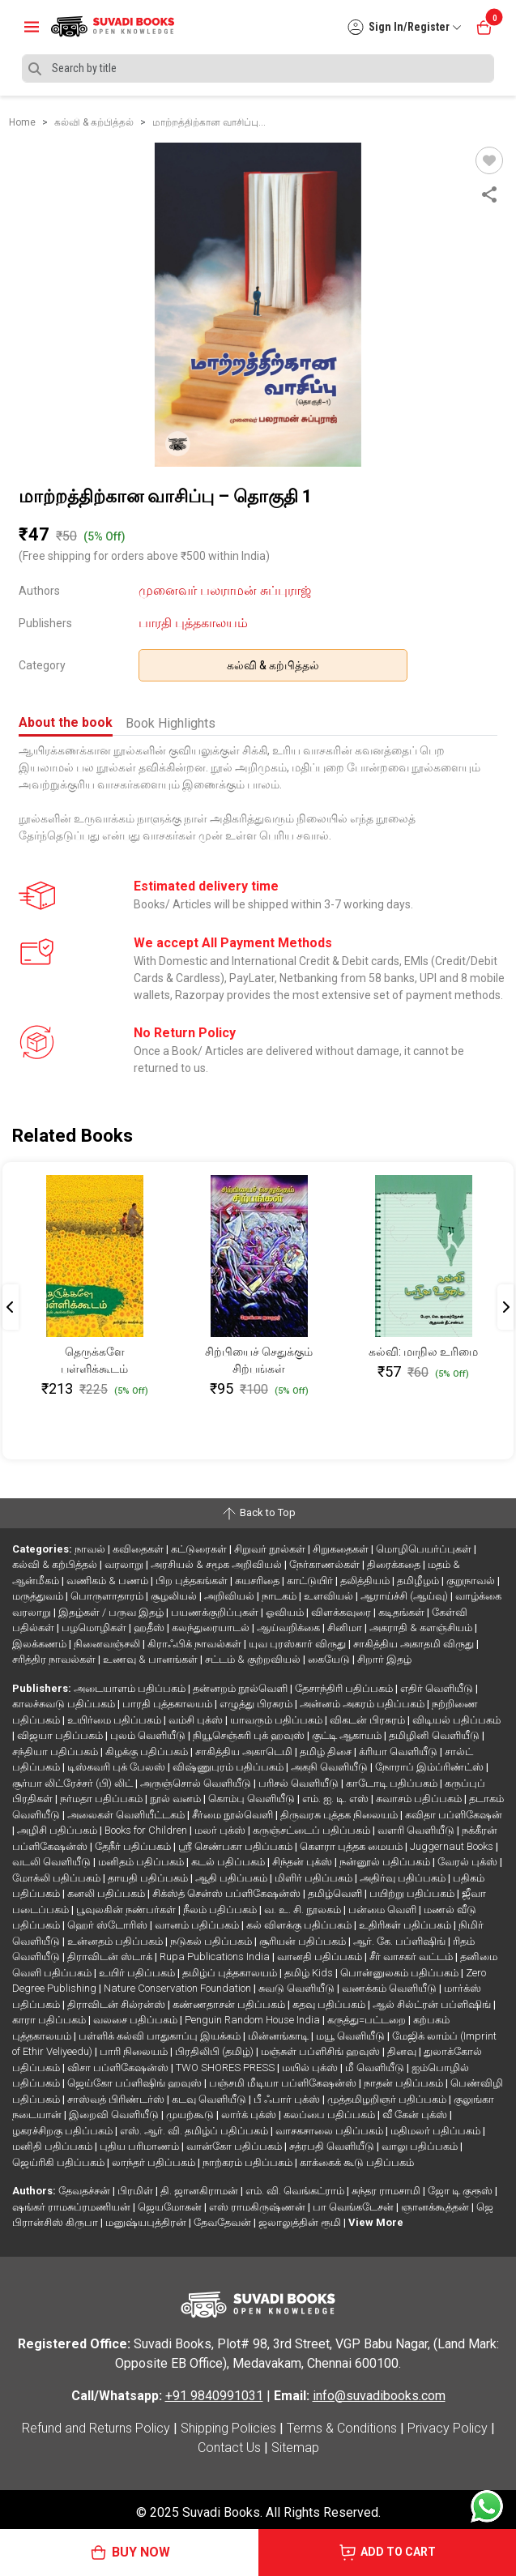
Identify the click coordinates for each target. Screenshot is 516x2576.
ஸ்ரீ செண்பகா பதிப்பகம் (236, 1846)
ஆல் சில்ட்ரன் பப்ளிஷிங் (433, 2004)
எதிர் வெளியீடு (437, 1688)
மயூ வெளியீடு (351, 2036)
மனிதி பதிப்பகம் (53, 2146)
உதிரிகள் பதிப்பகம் (406, 1925)
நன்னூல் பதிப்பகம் (386, 1862)
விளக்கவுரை (342, 1612)
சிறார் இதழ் (384, 1659)
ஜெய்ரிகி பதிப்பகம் (59, 2162)
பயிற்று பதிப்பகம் (413, 1893)
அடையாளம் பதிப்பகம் (131, 1688)
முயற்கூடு (191, 2114)
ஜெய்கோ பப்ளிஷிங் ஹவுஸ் (135, 2083)
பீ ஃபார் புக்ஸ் (288, 2099)
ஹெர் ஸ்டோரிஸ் (108, 1925)
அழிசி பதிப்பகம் (58, 1830)
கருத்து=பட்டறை (367, 2020)
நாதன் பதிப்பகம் (405, 2083)
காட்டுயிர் (311, 1580)
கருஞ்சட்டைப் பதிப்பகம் (313, 1830)
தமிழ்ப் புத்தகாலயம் (230, 1973)
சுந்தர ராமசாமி (387, 2191)
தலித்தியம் (366, 1580)
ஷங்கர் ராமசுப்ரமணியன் (72, 2207)
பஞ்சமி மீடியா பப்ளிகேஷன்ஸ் (284, 2083)
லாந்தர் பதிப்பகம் (155, 2162)
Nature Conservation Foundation (179, 1988)
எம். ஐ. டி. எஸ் (336, 1798)
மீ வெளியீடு (376, 2067)
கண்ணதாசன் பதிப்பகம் (230, 2004)
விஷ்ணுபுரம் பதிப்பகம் (229, 1767)
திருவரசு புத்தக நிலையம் (340, 1815)
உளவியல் (330, 1596)
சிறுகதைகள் (342, 1549)
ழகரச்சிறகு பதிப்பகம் (63, 2131)
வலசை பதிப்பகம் (136, 2020)
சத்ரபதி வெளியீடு (333, 2146)
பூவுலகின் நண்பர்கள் (127, 1909)
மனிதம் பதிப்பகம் (142, 1862)
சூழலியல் (175, 1596)
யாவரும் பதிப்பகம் (277, 1720)
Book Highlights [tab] (170, 723)
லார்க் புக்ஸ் (250, 2114)
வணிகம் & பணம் (108, 1580)
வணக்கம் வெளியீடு (390, 1988)
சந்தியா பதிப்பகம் (56, 1751)
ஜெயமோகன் (171, 2207)
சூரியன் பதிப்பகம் (303, 1941)
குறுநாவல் (471, 1580)
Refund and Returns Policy (96, 2428)
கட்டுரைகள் (200, 1549)
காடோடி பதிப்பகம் (393, 1783)
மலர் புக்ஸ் (221, 1830)
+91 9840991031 (214, 2395)
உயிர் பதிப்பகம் (138, 1973)
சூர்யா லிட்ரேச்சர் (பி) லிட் (73, 1783)
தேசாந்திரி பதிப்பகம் (345, 1688)
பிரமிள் (136, 2191)
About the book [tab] (66, 722)
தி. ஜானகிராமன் (200, 2191)
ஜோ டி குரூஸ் (461, 2191)
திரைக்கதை (395, 1564)
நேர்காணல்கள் (325, 1564)
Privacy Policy (447, 2428)
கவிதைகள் (139, 1549)
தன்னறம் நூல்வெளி (241, 1688)
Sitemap (295, 2447)
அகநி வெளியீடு (330, 1767)
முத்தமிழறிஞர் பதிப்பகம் (388, 2099)
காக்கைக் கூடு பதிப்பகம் (357, 2162)
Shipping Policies (228, 2428)
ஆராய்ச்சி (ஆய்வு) (405, 1596)
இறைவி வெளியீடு (115, 2114)
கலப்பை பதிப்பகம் (330, 2114)
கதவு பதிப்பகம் (330, 2004)
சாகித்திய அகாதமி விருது (414, 1644)
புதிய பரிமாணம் (140, 2146)
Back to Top (258, 1514)
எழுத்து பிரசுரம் (257, 1704)
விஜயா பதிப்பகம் (61, 1735)
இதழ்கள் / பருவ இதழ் (112, 1612)
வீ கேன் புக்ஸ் (416, 2114)
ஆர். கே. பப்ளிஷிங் (400, 1941)
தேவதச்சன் (85, 2191)
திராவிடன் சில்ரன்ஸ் (117, 2004)
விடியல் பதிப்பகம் (456, 1720)
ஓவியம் (286, 1612)
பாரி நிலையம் (135, 2051)
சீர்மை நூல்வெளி (233, 1815)
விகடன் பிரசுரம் (368, 1720)
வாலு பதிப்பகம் (421, 2146)
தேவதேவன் (224, 2222)
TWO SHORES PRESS (226, 2067)
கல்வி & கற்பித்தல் (273, 665)
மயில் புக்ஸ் (311, 2067)
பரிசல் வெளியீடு (299, 1783)
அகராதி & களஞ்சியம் (422, 1627)
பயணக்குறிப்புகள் (216, 1612)
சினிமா (346, 1627)
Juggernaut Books (453, 1846)
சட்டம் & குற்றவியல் (254, 1659)
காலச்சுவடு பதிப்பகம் (64, 1704)
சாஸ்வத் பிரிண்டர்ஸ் (117, 2099)
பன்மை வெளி (383, 1909)
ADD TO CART (387, 2552)
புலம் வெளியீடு (149, 1735)
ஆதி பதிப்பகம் (232, 1878)
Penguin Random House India (253, 2020)
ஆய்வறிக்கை (289, 1627)
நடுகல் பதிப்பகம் (212, 1941)
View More (375, 2222)
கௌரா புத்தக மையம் (352, 1846)
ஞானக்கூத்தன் (436, 2207)
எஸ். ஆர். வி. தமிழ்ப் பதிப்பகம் (195, 2131)
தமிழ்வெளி (336, 1893)
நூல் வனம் (176, 1798)
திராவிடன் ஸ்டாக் (111, 1956)
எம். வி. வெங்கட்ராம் (296, 2191)
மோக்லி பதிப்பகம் (57, 1878)
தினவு (403, 2051)
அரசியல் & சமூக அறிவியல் (217, 1564)
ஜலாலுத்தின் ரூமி (300, 2222)
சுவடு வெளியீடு (297, 1988)
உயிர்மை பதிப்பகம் (115, 1720)
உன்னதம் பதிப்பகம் (116, 1941)
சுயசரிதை (258, 1580)
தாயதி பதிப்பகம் (149, 1878)
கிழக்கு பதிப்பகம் (147, 1751)
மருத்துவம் (39, 1596)
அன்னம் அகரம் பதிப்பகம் (363, 1704)
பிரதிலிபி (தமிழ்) (215, 2051)
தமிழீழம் (419, 1580)
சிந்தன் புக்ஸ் (303, 1862)
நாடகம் (280, 1596)
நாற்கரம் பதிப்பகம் (249, 2162)
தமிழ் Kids (309, 1973)
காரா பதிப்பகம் (50, 2020)
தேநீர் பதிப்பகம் (134, 1846)
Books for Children (147, 1830)
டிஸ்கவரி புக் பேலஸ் (117, 1767)
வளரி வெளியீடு (417, 1830)
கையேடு (330, 1659)
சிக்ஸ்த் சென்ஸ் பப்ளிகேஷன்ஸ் (227, 1893)
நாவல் (91, 1549)
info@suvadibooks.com (379, 2395)
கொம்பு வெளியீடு (252, 1798)
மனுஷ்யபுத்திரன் (147, 2222)
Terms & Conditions (342, 2428)
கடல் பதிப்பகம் (229, 1862)
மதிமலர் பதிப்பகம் (436, 2131)
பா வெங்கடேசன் (354, 2207)
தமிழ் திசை (327, 1751)
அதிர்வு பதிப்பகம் (404, 1878)
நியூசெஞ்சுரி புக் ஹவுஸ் (250, 1735)
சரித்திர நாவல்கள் (55, 1659)
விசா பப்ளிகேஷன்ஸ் (119, 2067)
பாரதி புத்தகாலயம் (193, 622)
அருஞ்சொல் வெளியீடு (197, 1783)
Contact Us (229, 2447)
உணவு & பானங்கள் (151, 1659)
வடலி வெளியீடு (52, 1862)
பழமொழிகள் (95, 1627)
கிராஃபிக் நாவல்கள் (195, 1644)
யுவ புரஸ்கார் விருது (298, 1644)
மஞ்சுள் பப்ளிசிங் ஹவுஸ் (321, 2051)
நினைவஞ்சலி (108, 1644)
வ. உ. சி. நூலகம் (303, 1909)
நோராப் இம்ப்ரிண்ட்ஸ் (430, 1767)
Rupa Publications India (216, 1956)
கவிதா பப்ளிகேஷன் (453, 1815)
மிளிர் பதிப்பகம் (315, 1878)
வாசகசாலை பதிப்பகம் (330, 2131)
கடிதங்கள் (402, 1612)
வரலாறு (125, 1564)
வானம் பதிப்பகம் (198, 1925)
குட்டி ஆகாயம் (348, 1735)
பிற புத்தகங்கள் (193, 1580)
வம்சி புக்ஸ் (196, 1720)
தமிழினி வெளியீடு (435, 1735)
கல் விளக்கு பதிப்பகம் (300, 1925)
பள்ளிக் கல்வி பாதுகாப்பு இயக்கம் (161, 2036)
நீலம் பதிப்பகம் (221, 1909)
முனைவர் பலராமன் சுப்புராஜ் (225, 590)
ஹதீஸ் (150, 1627)
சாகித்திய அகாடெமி (245, 1751)
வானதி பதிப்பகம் (321, 1956)
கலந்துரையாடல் (212, 1627)
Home (22, 122)
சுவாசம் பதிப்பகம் (420, 1798)
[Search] (258, 68)
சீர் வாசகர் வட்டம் (412, 1956)
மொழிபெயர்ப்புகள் (425, 1549)
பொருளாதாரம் (108, 1596)
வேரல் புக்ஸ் (468, 1862)
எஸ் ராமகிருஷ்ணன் (258, 2207)
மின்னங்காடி (279, 2036)
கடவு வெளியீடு (210, 2099)
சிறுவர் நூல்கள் (271, 1549)
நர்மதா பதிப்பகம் (102, 1798)
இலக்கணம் (40, 1644)
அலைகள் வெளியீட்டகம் (127, 1815)
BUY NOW (129, 2552)
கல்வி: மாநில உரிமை (423, 1351)
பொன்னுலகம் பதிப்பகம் (400, 1973)
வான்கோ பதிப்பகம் (235, 2146)
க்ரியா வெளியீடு (399, 1751)
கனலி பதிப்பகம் (107, 1893)
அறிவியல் (230, 1596)
